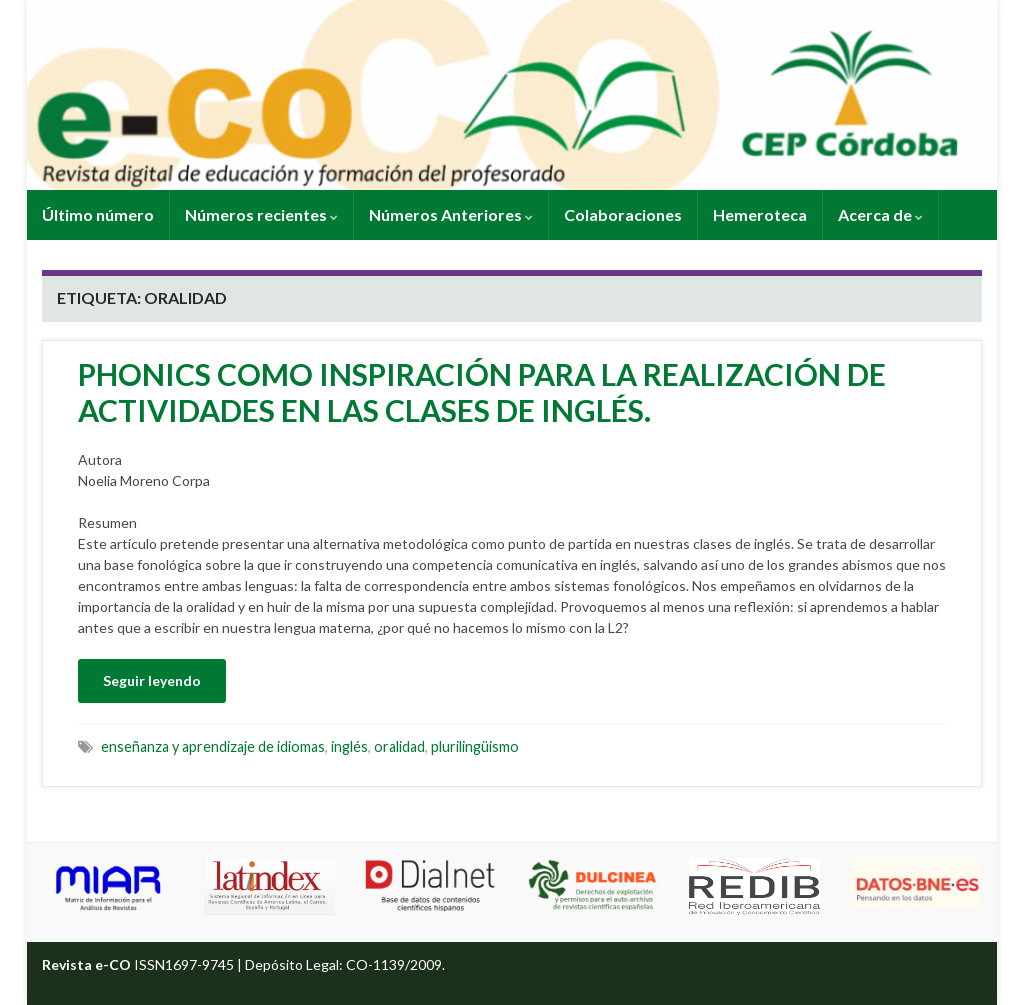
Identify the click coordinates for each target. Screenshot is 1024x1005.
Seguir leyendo (152, 680)
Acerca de (880, 214)
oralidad (399, 746)
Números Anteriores (451, 214)
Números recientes (261, 214)
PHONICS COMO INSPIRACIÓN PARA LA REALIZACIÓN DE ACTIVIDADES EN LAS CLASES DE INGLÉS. (482, 392)
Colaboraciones (623, 214)
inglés (349, 746)
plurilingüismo (475, 746)
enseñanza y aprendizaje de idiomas (213, 746)
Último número (98, 214)
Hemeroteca (760, 214)
